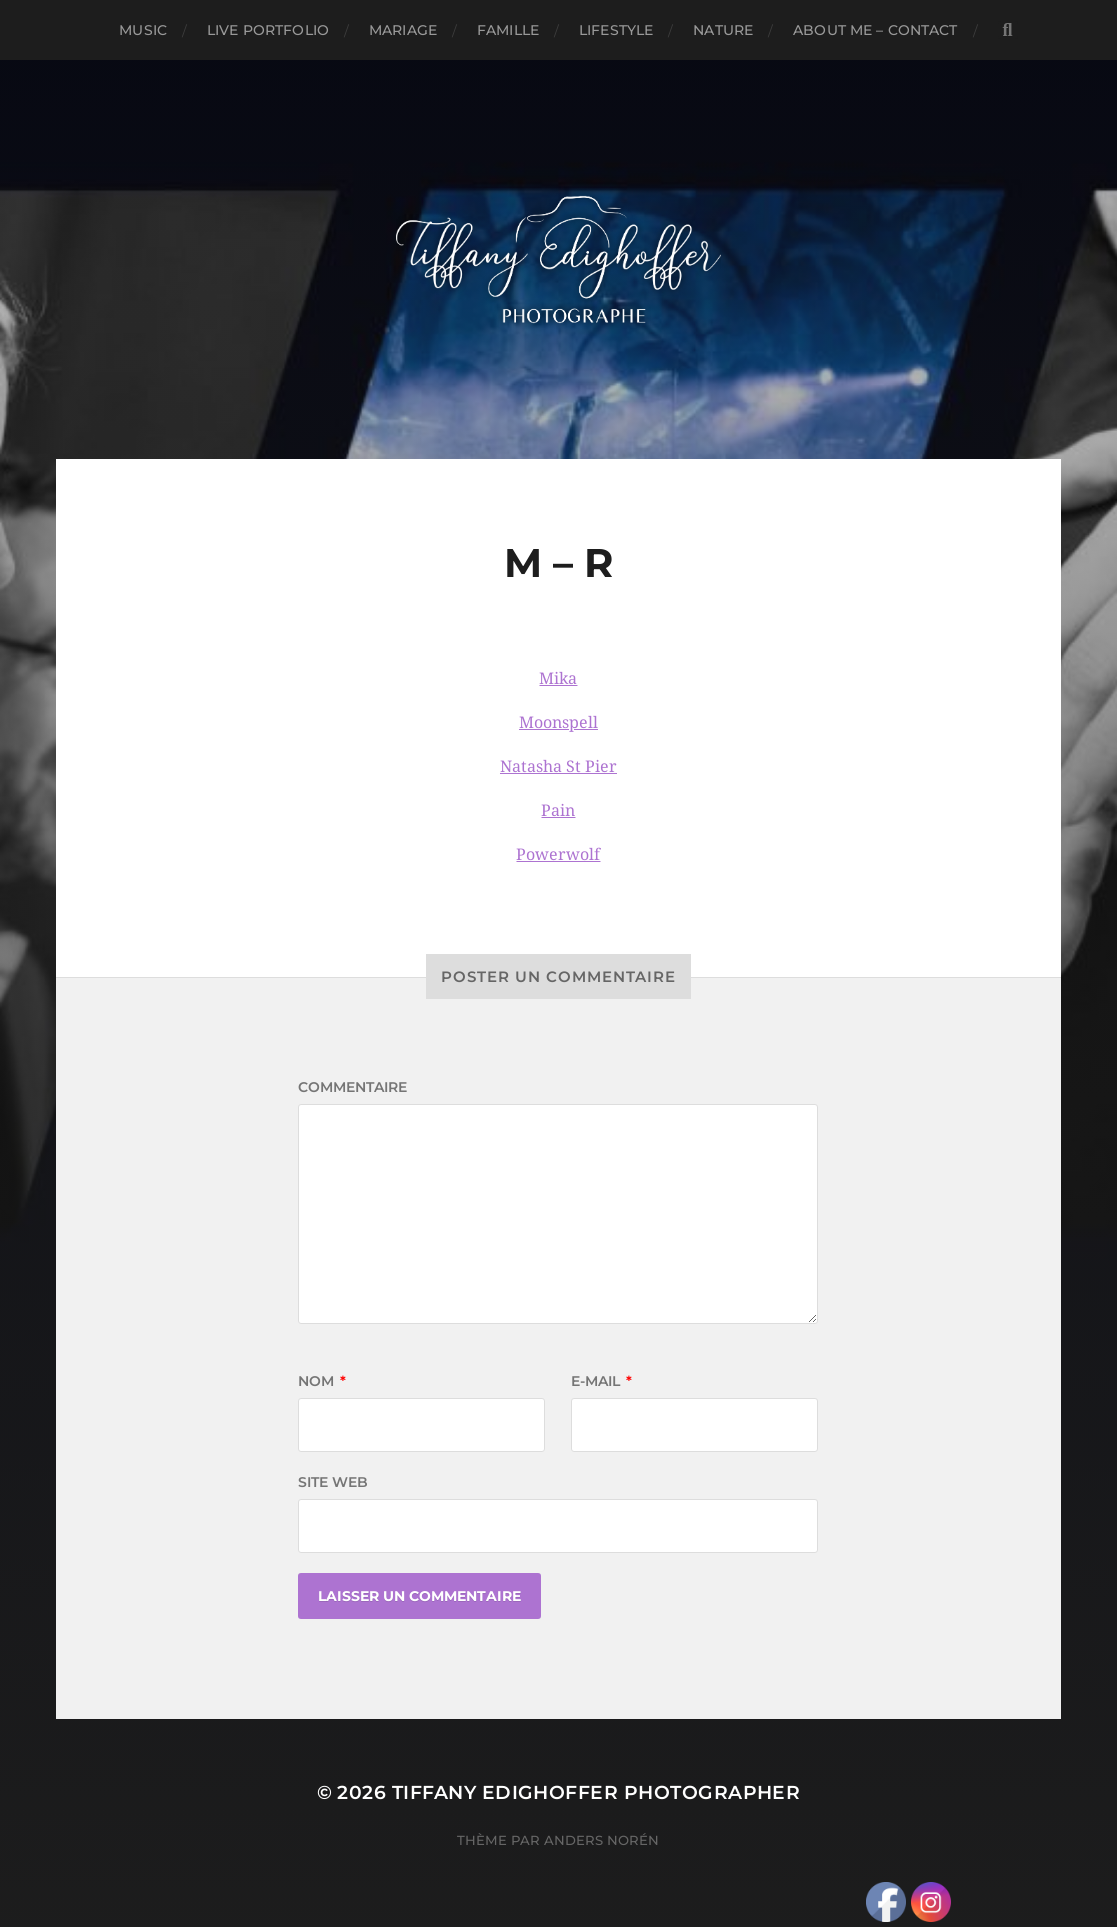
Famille (508, 30)
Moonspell (558, 722)
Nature (723, 30)
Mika (558, 678)
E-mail (601, 1381)
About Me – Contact (875, 30)
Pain (558, 810)
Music (143, 30)
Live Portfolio (268, 30)
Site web (333, 1482)
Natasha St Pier (558, 766)
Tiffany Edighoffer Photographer (596, 1792)
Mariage (403, 30)
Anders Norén (601, 1840)
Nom (322, 1381)
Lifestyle (616, 30)
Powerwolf (558, 854)
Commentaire (352, 1087)
